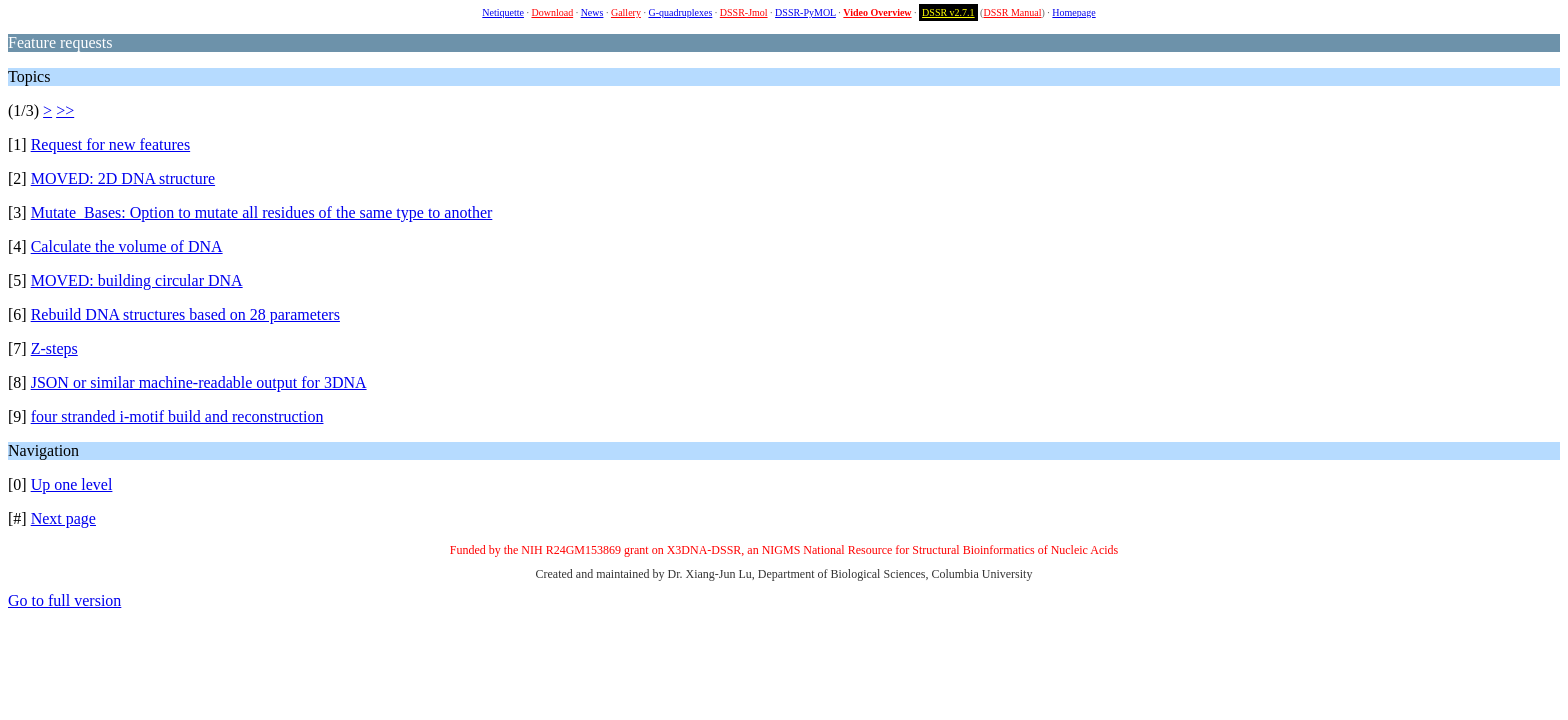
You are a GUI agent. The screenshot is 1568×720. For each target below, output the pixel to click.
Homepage (1073, 12)
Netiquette (503, 12)
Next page (63, 518)
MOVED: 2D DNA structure (123, 178)
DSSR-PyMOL (805, 12)
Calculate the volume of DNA (127, 246)
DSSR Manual (1012, 12)
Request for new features (111, 144)
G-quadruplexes (680, 12)
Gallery (626, 12)
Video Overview (877, 12)
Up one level (72, 484)
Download (552, 12)
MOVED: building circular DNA (137, 280)
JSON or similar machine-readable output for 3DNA (199, 382)
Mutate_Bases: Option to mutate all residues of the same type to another (262, 212)
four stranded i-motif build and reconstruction (177, 416)
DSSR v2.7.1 (948, 12)
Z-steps (54, 348)
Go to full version (64, 600)
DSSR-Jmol (744, 12)
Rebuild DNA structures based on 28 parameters (185, 314)
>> (65, 110)
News (592, 12)
